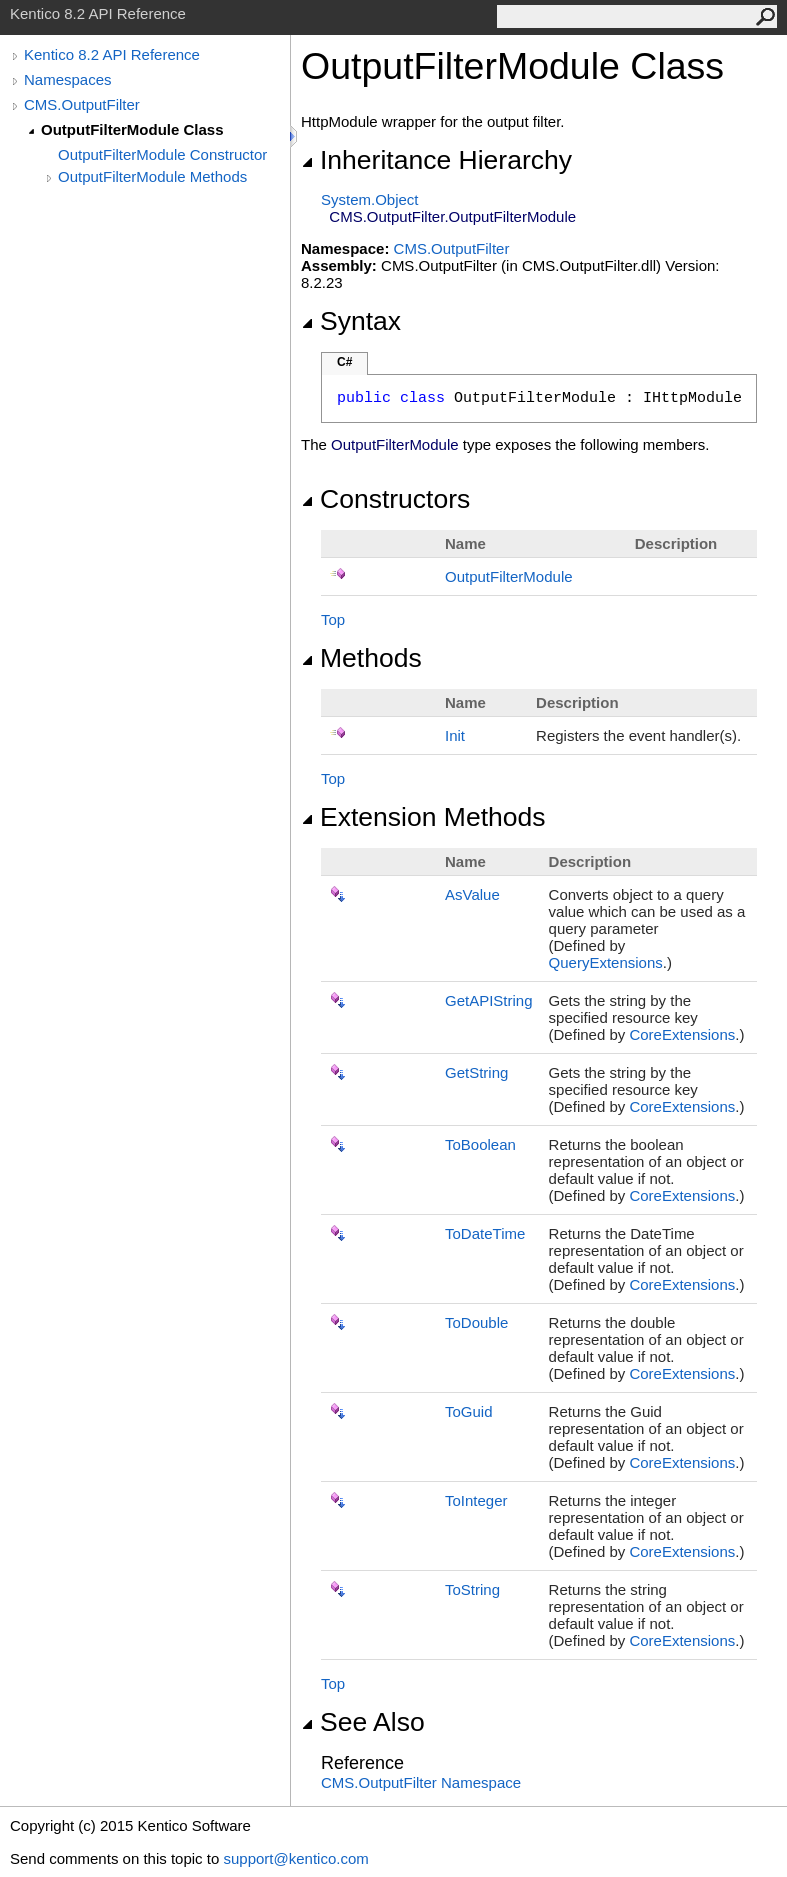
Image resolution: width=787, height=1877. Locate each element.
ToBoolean (480, 1144)
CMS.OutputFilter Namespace (421, 1782)
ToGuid (469, 1411)
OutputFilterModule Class (132, 129)
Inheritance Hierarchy (436, 160)
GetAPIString (489, 1000)
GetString (476, 1072)
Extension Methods (423, 817)
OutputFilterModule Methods (152, 176)
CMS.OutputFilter (82, 104)
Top (333, 619)
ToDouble (476, 1322)
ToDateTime (485, 1233)
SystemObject (370, 199)
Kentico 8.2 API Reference (112, 54)
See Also (363, 1722)
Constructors (385, 499)
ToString (472, 1589)
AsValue (472, 894)
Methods (361, 658)
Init (455, 735)
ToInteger (476, 1500)
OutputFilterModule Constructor (162, 154)
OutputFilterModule (509, 576)
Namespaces (68, 79)
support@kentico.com (295, 1858)
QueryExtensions (606, 962)
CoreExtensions (682, 1034)
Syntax (351, 321)
